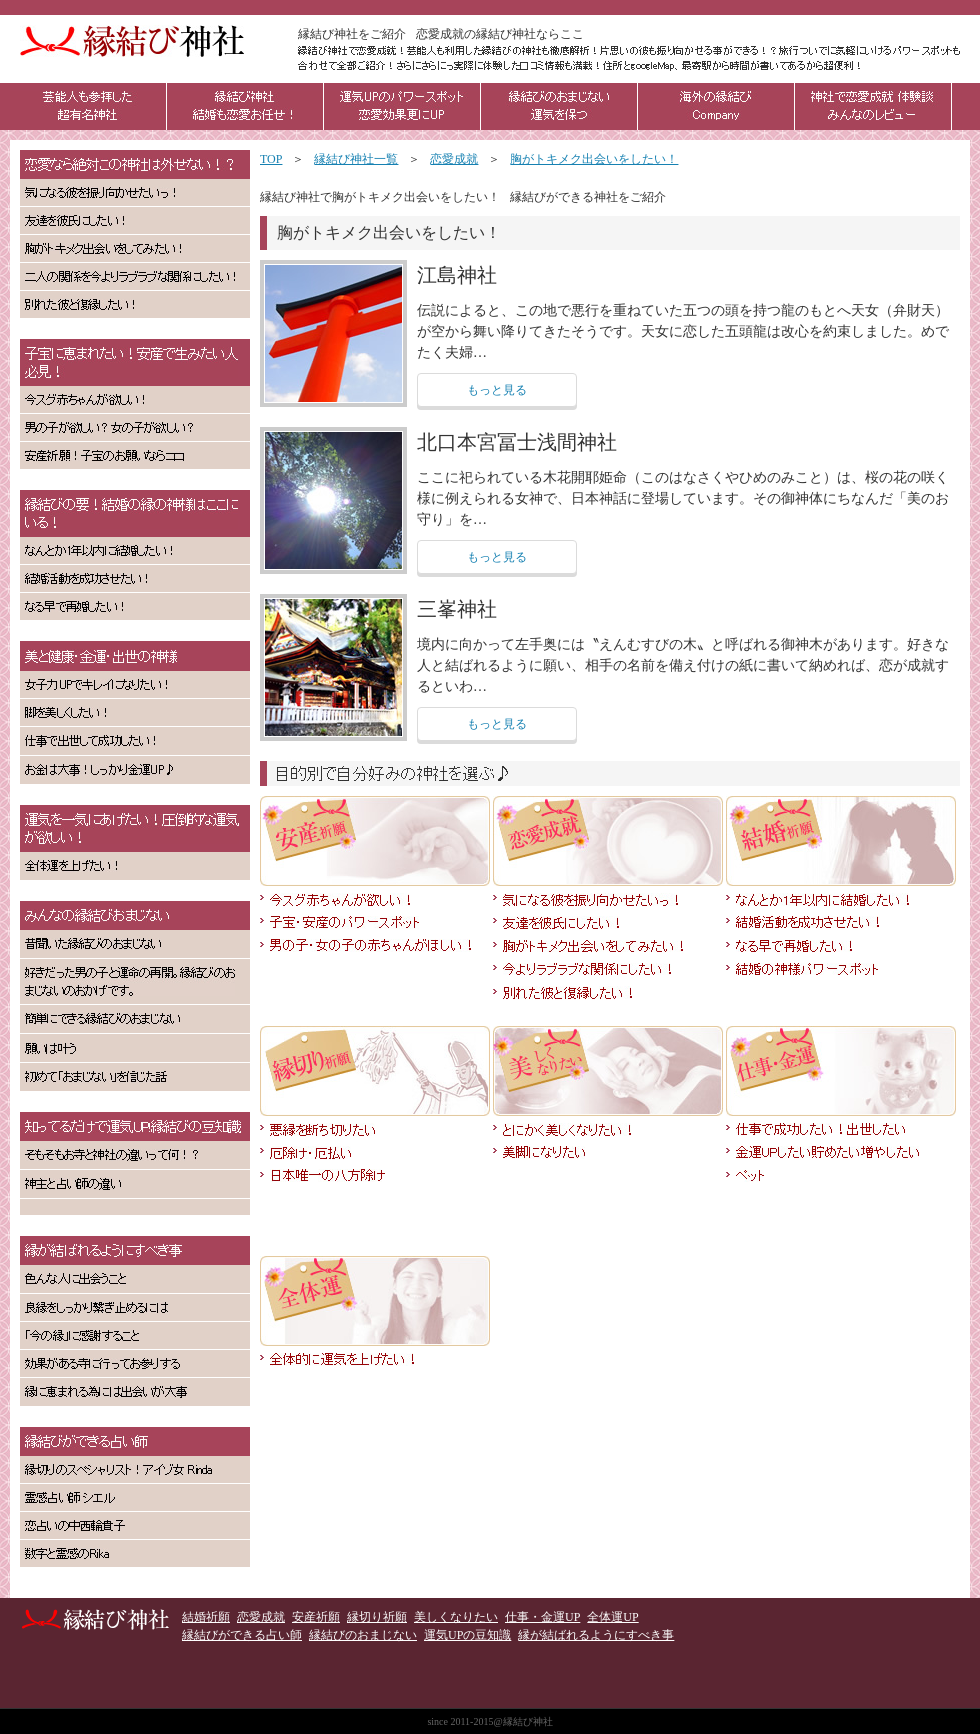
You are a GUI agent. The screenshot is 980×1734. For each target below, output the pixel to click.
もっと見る (497, 390)
